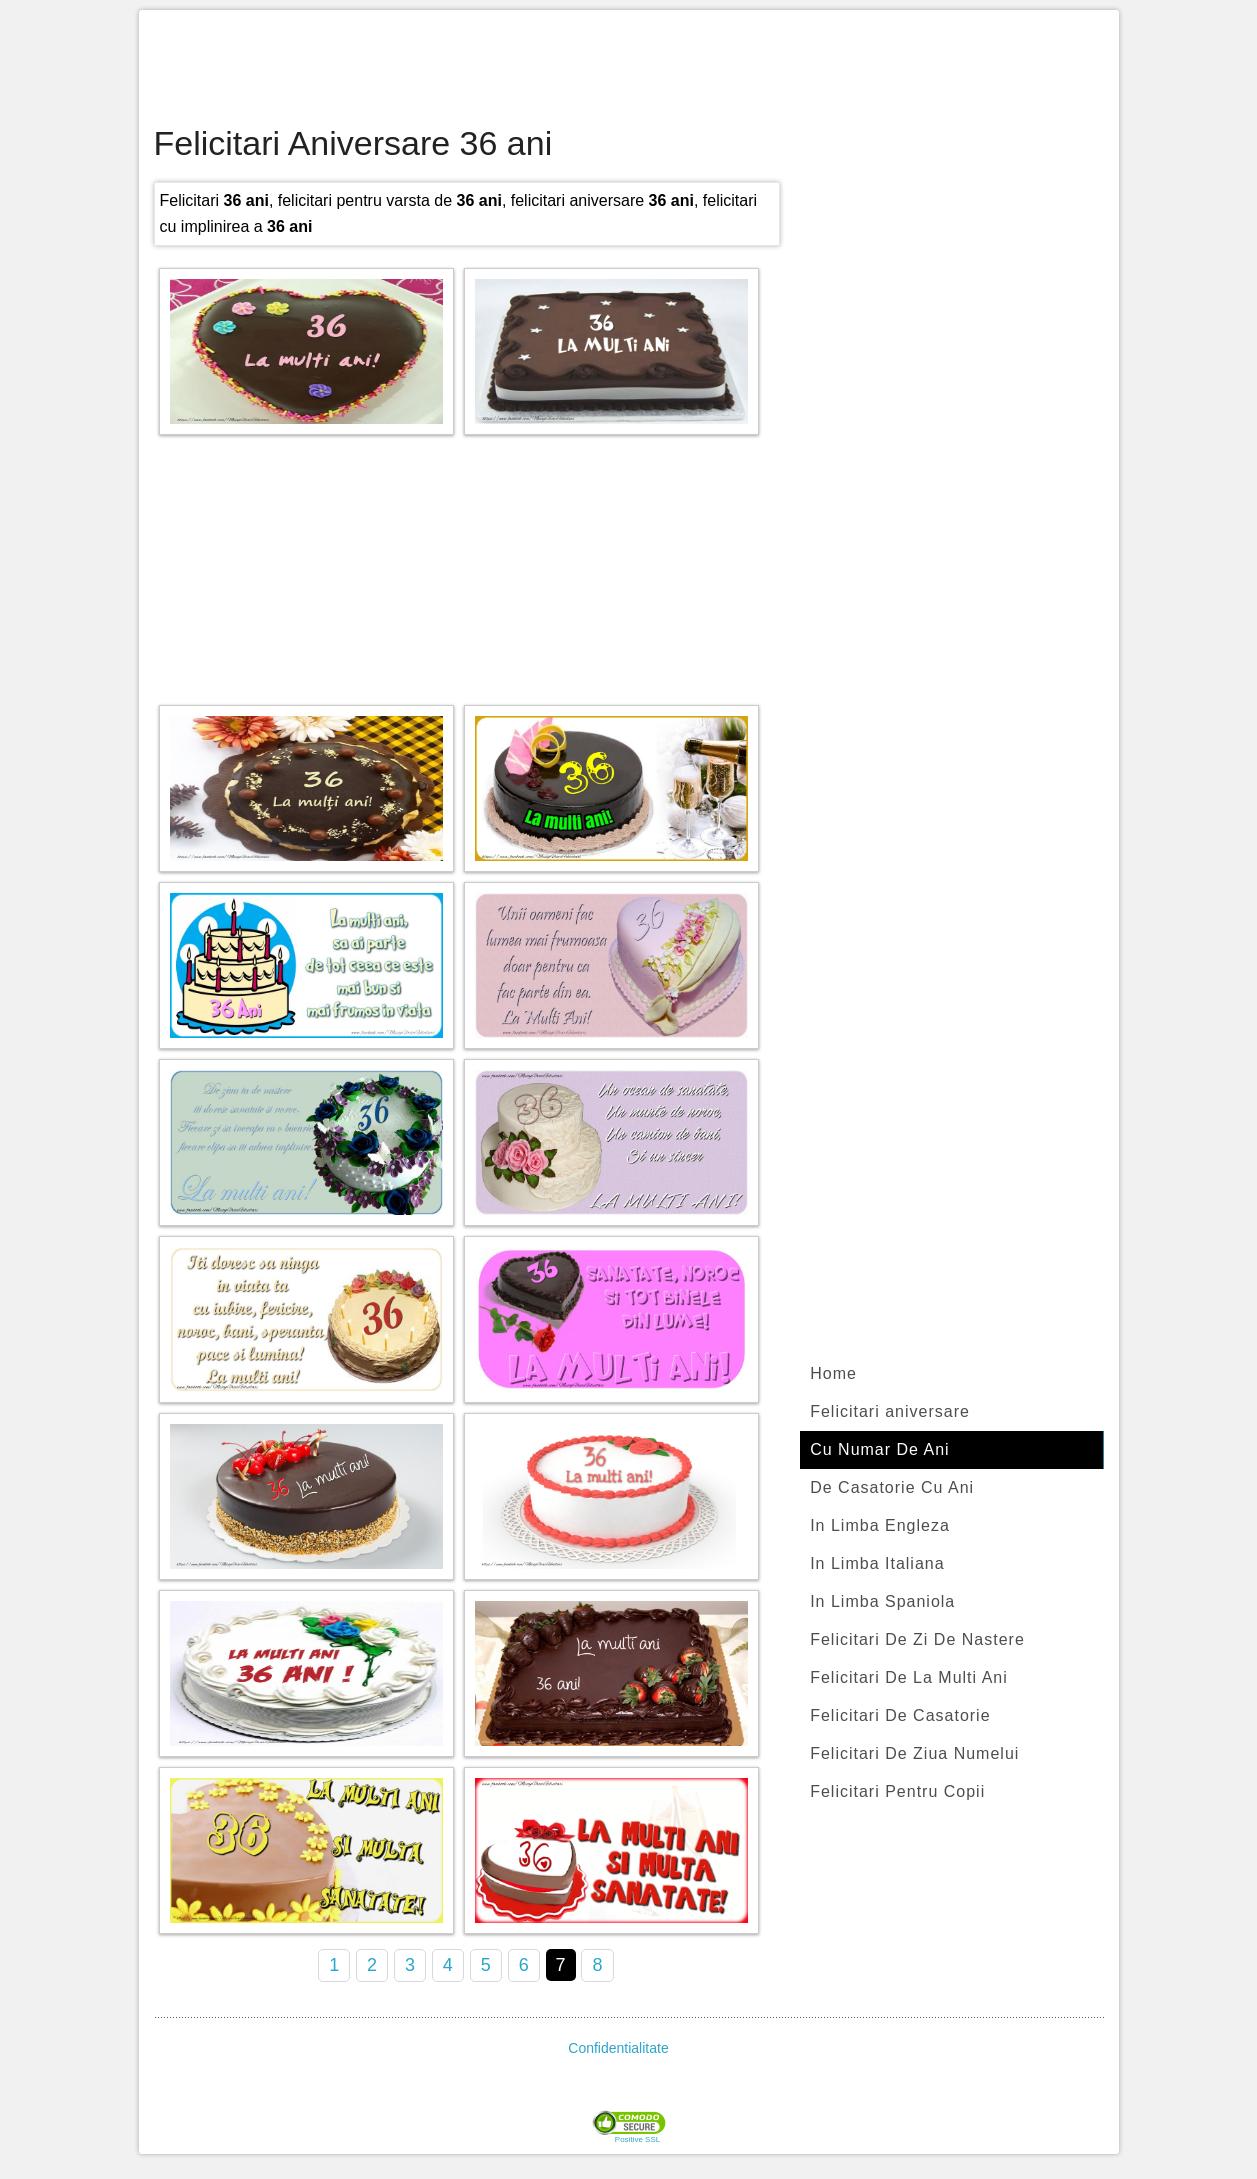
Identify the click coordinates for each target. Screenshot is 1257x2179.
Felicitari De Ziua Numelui (914, 1753)
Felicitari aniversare (890, 1411)
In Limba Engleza (880, 1525)
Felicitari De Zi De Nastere (917, 1639)
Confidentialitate (618, 2048)
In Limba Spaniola (882, 1601)
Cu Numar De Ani (880, 1449)
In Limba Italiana (877, 1563)
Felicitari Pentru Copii (897, 1791)
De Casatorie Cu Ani (892, 1487)
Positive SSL (637, 2140)
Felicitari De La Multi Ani (909, 1677)
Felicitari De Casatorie (900, 1715)
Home (833, 1373)
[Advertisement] (629, 70)
